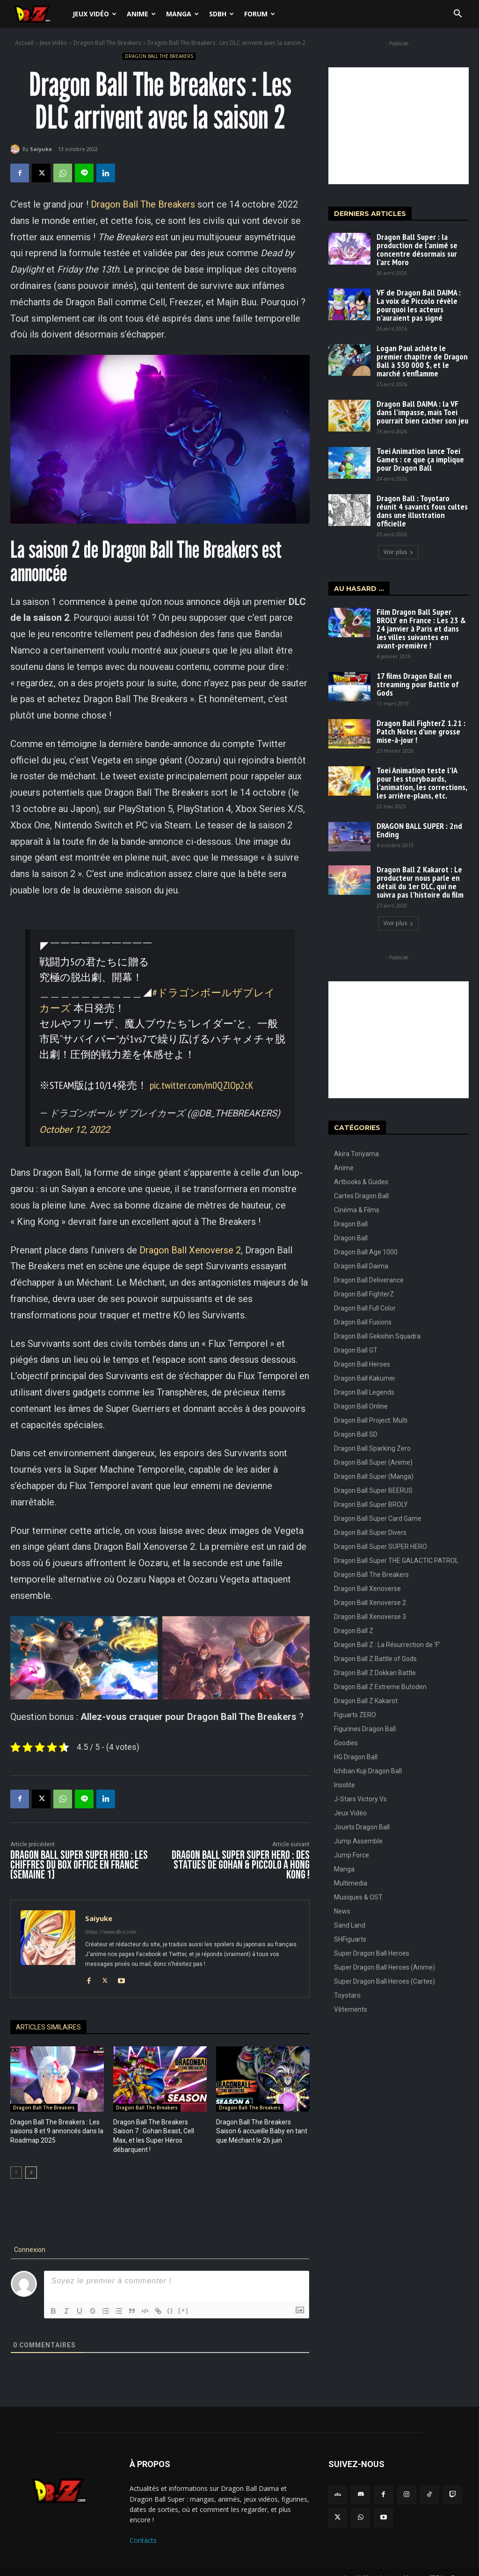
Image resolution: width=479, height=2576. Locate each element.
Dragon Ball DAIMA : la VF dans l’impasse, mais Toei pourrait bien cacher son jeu (422, 412)
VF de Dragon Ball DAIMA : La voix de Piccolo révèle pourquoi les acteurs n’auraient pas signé (419, 305)
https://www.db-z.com (110, 1932)
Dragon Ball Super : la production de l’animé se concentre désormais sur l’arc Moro (417, 249)
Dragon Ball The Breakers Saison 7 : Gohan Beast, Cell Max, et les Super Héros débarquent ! (159, 2130)
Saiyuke (41, 148)
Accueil (24, 43)
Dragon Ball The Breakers (107, 43)
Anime (141, 13)
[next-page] (31, 2161)
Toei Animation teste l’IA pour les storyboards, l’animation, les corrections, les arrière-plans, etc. (422, 783)
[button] (457, 14)
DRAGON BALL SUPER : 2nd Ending (419, 830)
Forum (259, 13)
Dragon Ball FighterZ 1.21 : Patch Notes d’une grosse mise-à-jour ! (421, 731)
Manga (182, 13)
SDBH (221, 13)
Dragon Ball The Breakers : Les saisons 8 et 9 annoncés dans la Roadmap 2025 (53, 2130)
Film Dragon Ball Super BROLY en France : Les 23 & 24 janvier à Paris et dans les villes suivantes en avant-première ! (421, 628)
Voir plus (399, 552)
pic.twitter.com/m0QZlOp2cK (201, 1085)
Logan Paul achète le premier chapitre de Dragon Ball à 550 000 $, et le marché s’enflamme (422, 361)
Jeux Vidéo (94, 13)
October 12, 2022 (74, 1129)
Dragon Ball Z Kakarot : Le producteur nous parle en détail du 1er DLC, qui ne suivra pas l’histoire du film (420, 882)
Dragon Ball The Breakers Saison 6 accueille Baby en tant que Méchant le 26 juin (262, 2130)
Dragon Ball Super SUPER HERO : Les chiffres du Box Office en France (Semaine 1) (79, 1865)
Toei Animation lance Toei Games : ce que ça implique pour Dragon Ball (420, 459)
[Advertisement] (398, 125)
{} (170, 2299)
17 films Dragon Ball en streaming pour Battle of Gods (418, 684)
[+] (183, 2299)
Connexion (29, 2238)
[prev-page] (16, 2161)
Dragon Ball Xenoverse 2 (190, 1250)
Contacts (143, 2529)
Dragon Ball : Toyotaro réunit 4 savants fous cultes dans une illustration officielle (422, 511)
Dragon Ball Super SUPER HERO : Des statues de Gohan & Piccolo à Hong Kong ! (241, 1865)
